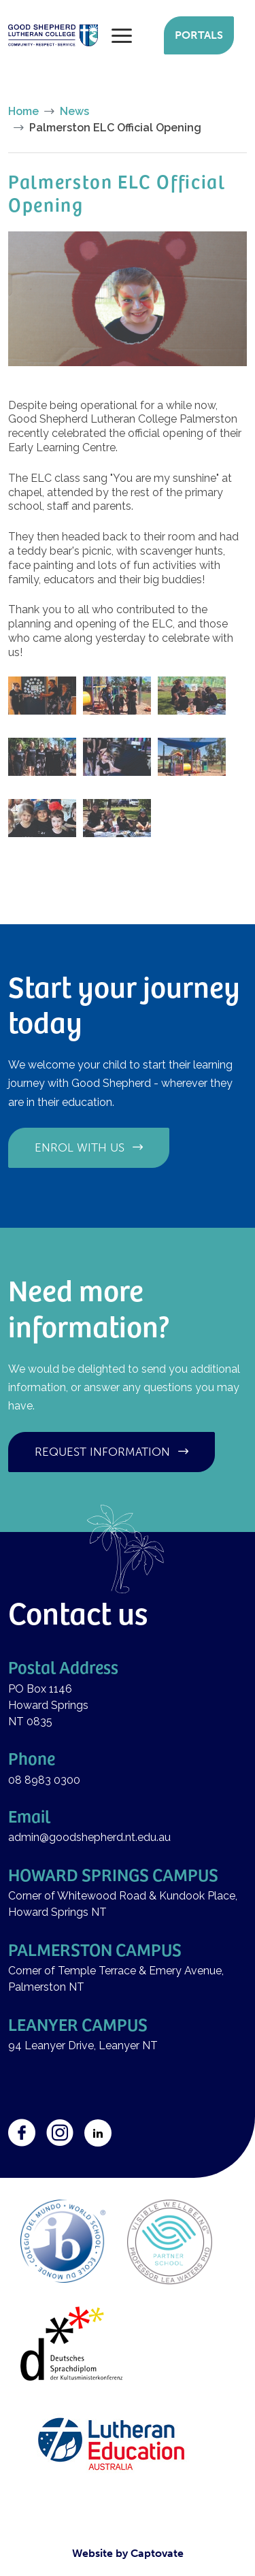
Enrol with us (79, 1147)
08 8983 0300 (44, 1780)
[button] (127, 297)
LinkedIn (98, 2133)
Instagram (59, 2133)
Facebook (21, 2133)
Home (23, 111)
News (74, 111)
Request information (102, 1451)
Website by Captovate (128, 2553)
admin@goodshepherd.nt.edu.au (89, 1837)
